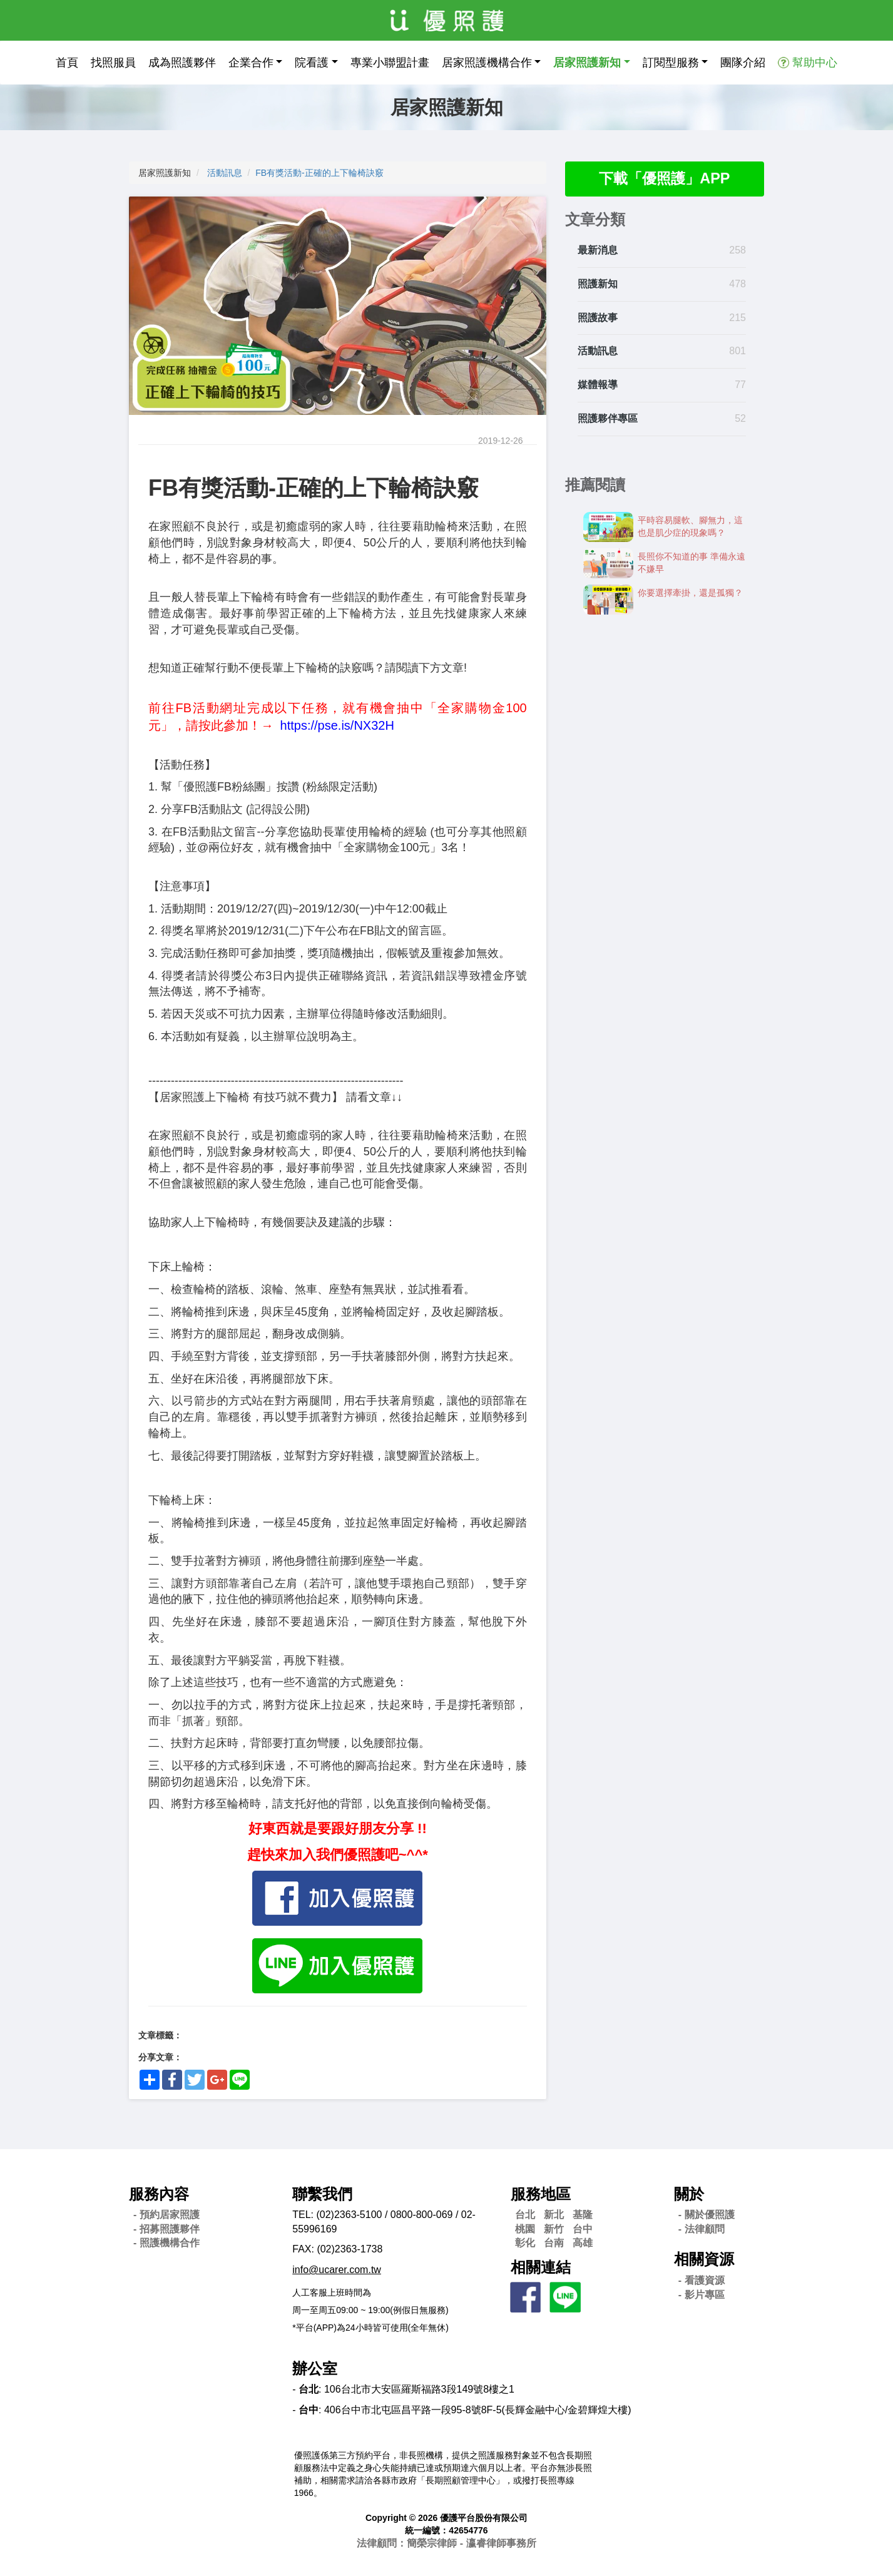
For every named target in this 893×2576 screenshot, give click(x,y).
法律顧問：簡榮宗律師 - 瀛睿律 (446, 2543)
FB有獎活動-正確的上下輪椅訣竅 (319, 173)
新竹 (554, 2229)
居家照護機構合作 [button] (487, 62)
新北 (554, 2214)
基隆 (583, 2214)
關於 (689, 2193)
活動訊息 (224, 173)
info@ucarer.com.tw (336, 2269)
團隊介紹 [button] (742, 62)
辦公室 (314, 2368)
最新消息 (598, 250)
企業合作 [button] (250, 62)
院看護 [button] (312, 62)
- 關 (706, 2214)
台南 (554, 2242)
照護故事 (598, 317)
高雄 (583, 2242)
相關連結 (541, 2267)
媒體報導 (598, 385)
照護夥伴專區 (608, 419)
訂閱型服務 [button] (671, 62)
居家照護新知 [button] (587, 62)
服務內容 (159, 2193)
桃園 (525, 2229)
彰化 (525, 2242)
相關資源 (704, 2259)
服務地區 (541, 2193)
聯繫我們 (322, 2193)
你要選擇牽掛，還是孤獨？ (690, 593)
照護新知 (598, 284)
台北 (525, 2214)
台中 (583, 2229)
